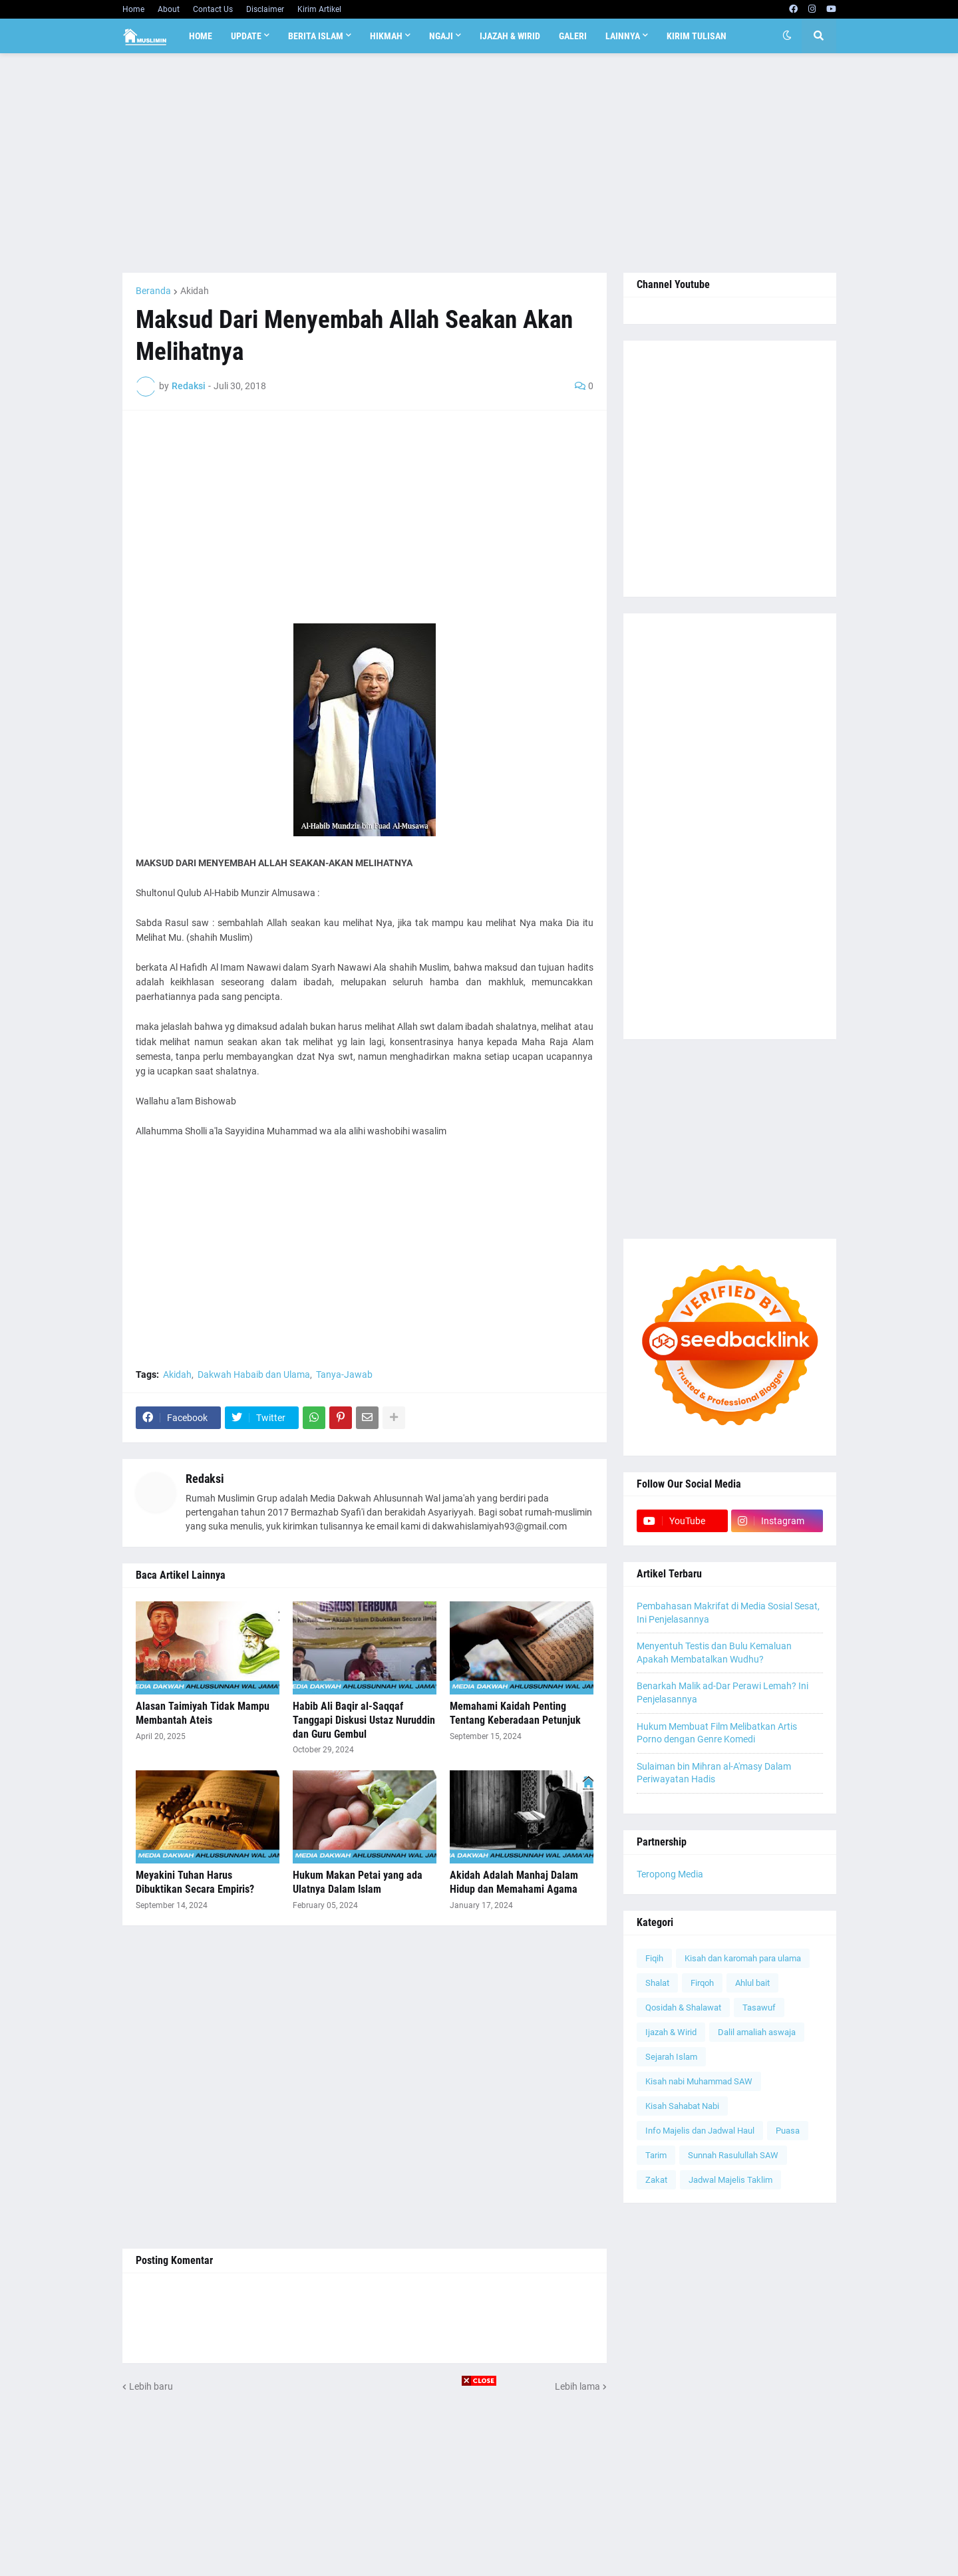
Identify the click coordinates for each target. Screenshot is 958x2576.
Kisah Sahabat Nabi (682, 2106)
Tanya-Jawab (344, 1374)
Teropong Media (670, 1874)
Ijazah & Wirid (671, 2032)
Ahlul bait (752, 1983)
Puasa (788, 2131)
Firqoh (702, 1983)
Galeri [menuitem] (573, 36)
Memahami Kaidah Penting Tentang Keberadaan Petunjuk (515, 1713)
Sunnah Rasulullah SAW (733, 2155)
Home (133, 9)
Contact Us (213, 9)
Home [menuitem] (200, 36)
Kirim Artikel (319, 9)
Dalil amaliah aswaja (757, 2032)
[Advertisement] (479, 163)
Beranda (153, 290)
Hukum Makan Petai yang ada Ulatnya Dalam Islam (357, 1882)
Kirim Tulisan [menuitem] (696, 36)
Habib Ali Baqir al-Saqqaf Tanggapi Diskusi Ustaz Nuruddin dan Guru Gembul (364, 1720)
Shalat (657, 1983)
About (169, 9)
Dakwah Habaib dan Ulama (254, 1374)
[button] (787, 36)
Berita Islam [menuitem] (315, 36)
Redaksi (205, 1479)
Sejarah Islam (671, 2057)
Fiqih (654, 1958)
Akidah (194, 290)
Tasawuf (759, 2007)
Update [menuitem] (246, 36)
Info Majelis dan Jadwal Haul (699, 2131)
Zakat (656, 2180)
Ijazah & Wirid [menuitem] (510, 36)
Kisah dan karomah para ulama (743, 1958)
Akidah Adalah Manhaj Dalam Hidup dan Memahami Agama (514, 1882)
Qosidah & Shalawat (683, 2007)
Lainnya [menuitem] (622, 36)
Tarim (656, 2155)
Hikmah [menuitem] (386, 36)
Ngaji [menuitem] (441, 36)
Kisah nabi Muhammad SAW (698, 2081)
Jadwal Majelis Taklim (730, 2180)
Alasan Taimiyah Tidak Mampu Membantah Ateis (202, 1713)
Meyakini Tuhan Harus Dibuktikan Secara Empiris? (195, 1882)
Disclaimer (265, 9)
